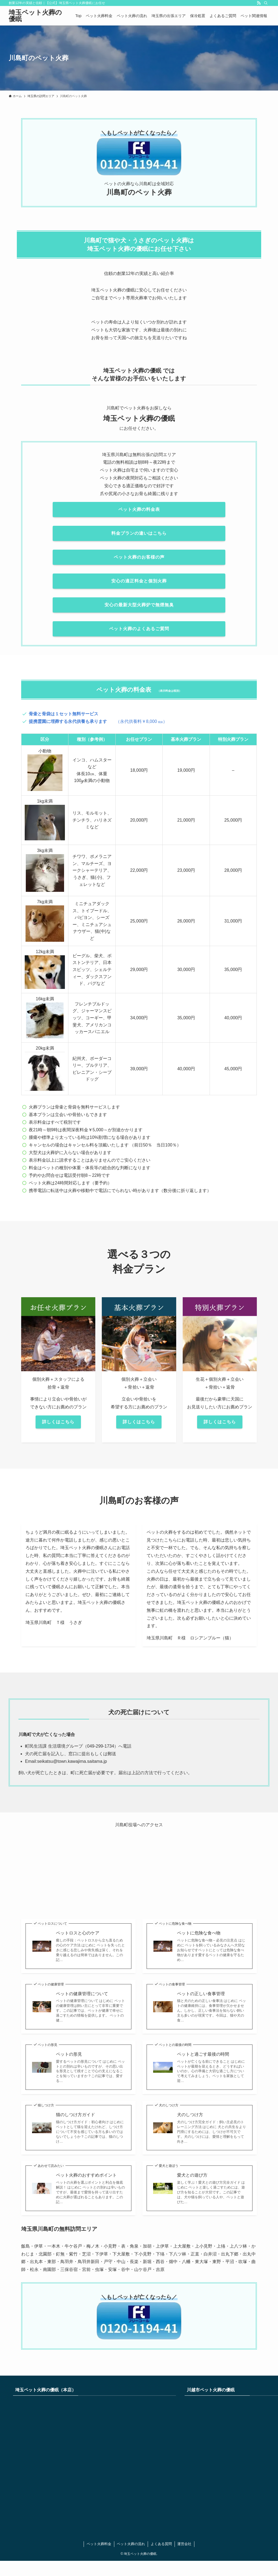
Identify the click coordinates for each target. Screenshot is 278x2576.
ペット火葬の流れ (131, 2544)
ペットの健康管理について (82, 1993)
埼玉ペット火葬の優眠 (35, 15)
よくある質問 (161, 2544)
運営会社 (184, 2544)
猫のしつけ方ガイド (75, 2114)
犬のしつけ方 (190, 2114)
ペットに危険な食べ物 (198, 1933)
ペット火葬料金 (99, 2544)
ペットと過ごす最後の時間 (203, 2054)
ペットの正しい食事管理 (201, 1993)
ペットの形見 (69, 2054)
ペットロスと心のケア (77, 1933)
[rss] (258, 3)
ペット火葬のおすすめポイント (86, 2175)
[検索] (265, 3)
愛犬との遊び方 (192, 2175)
